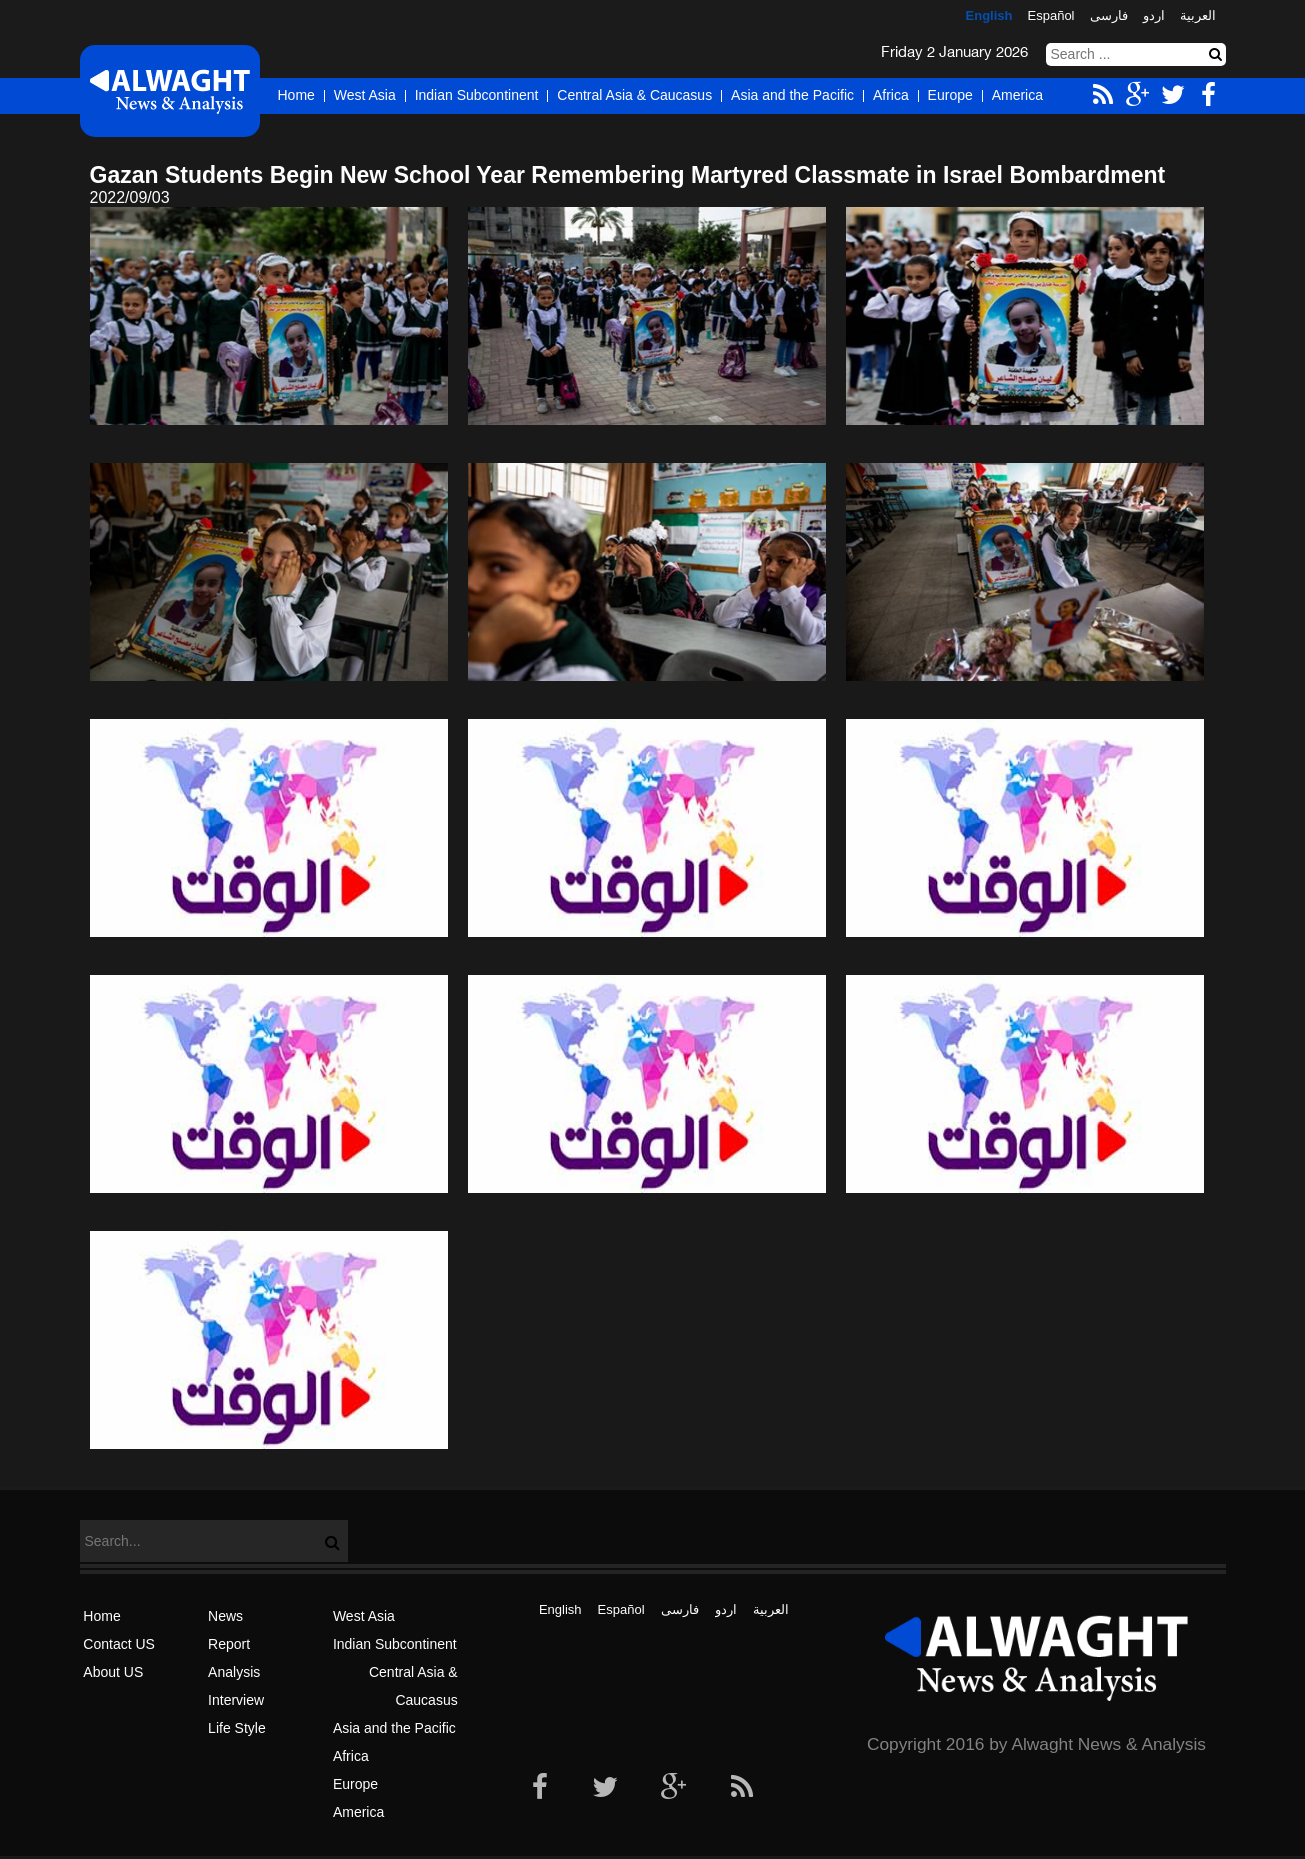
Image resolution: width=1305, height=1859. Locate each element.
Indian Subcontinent (477, 95)
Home (296, 95)
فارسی (1109, 15)
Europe (950, 95)
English (989, 15)
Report (229, 1644)
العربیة (1198, 15)
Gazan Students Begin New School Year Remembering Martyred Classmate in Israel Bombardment (628, 175)
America (1017, 95)
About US (113, 1672)
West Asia (365, 95)
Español (1051, 15)
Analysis (234, 1672)
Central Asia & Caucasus (634, 95)
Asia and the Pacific (792, 95)
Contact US (119, 1644)
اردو (1154, 15)
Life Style (237, 1728)
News (225, 1616)
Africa (891, 95)
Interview (236, 1700)
